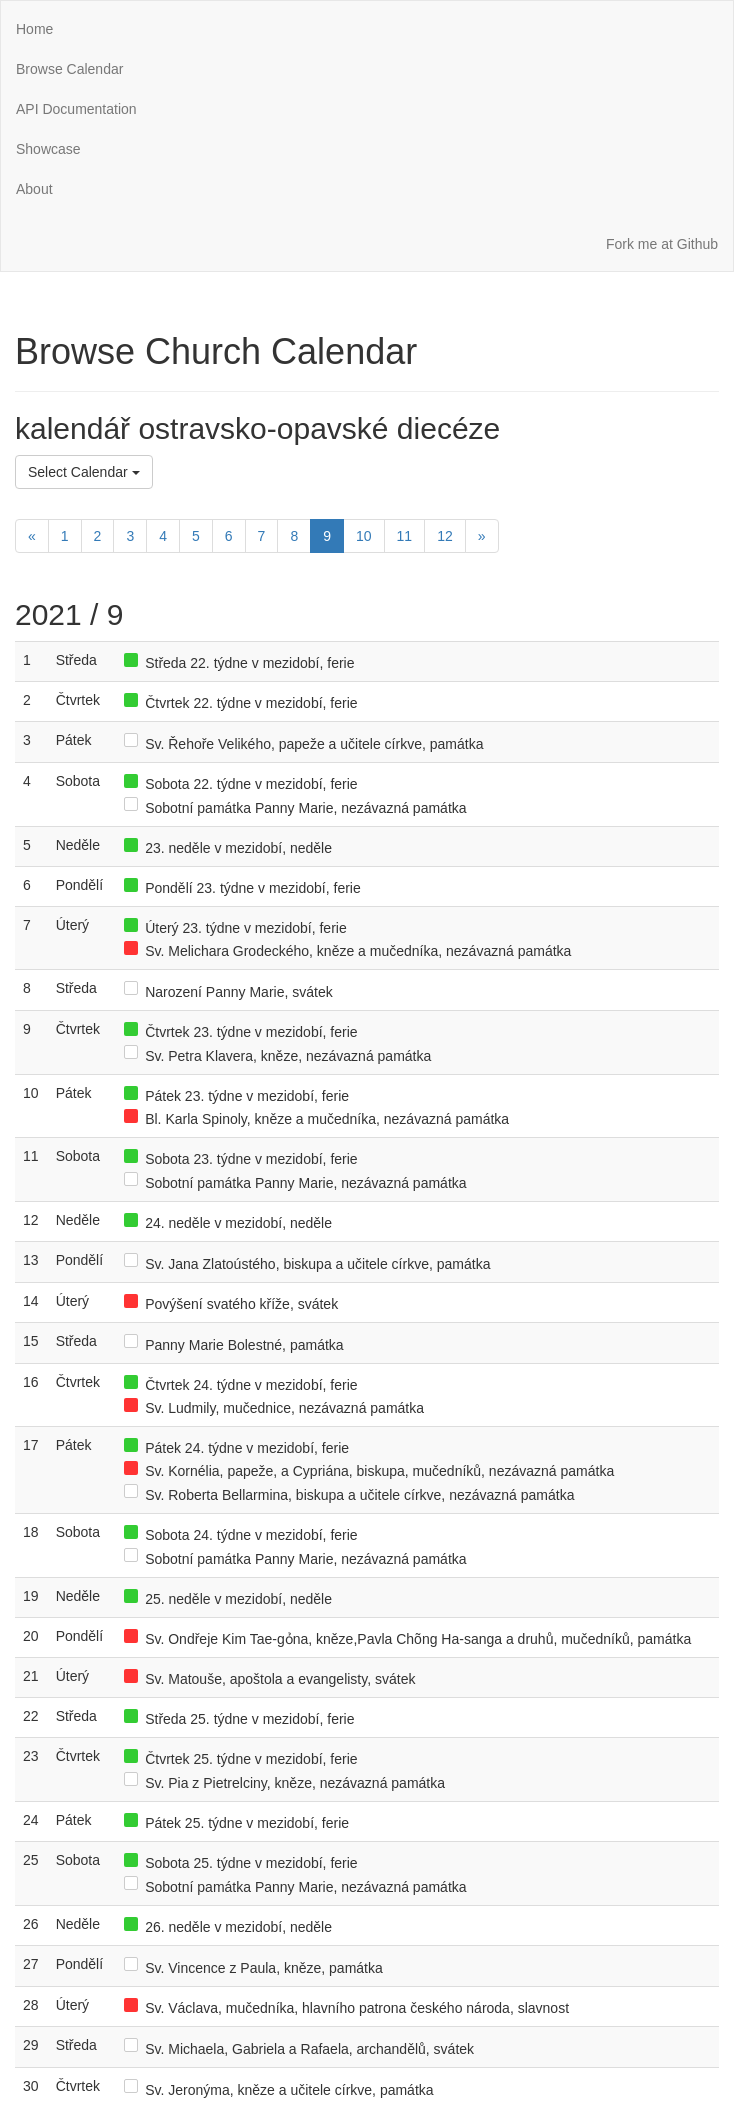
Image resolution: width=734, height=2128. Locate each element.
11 (405, 536)
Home (34, 29)
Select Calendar (84, 472)
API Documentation (76, 109)
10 (364, 536)
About (34, 189)
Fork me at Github (662, 244)
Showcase (48, 149)
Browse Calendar (69, 69)
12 (445, 536)
